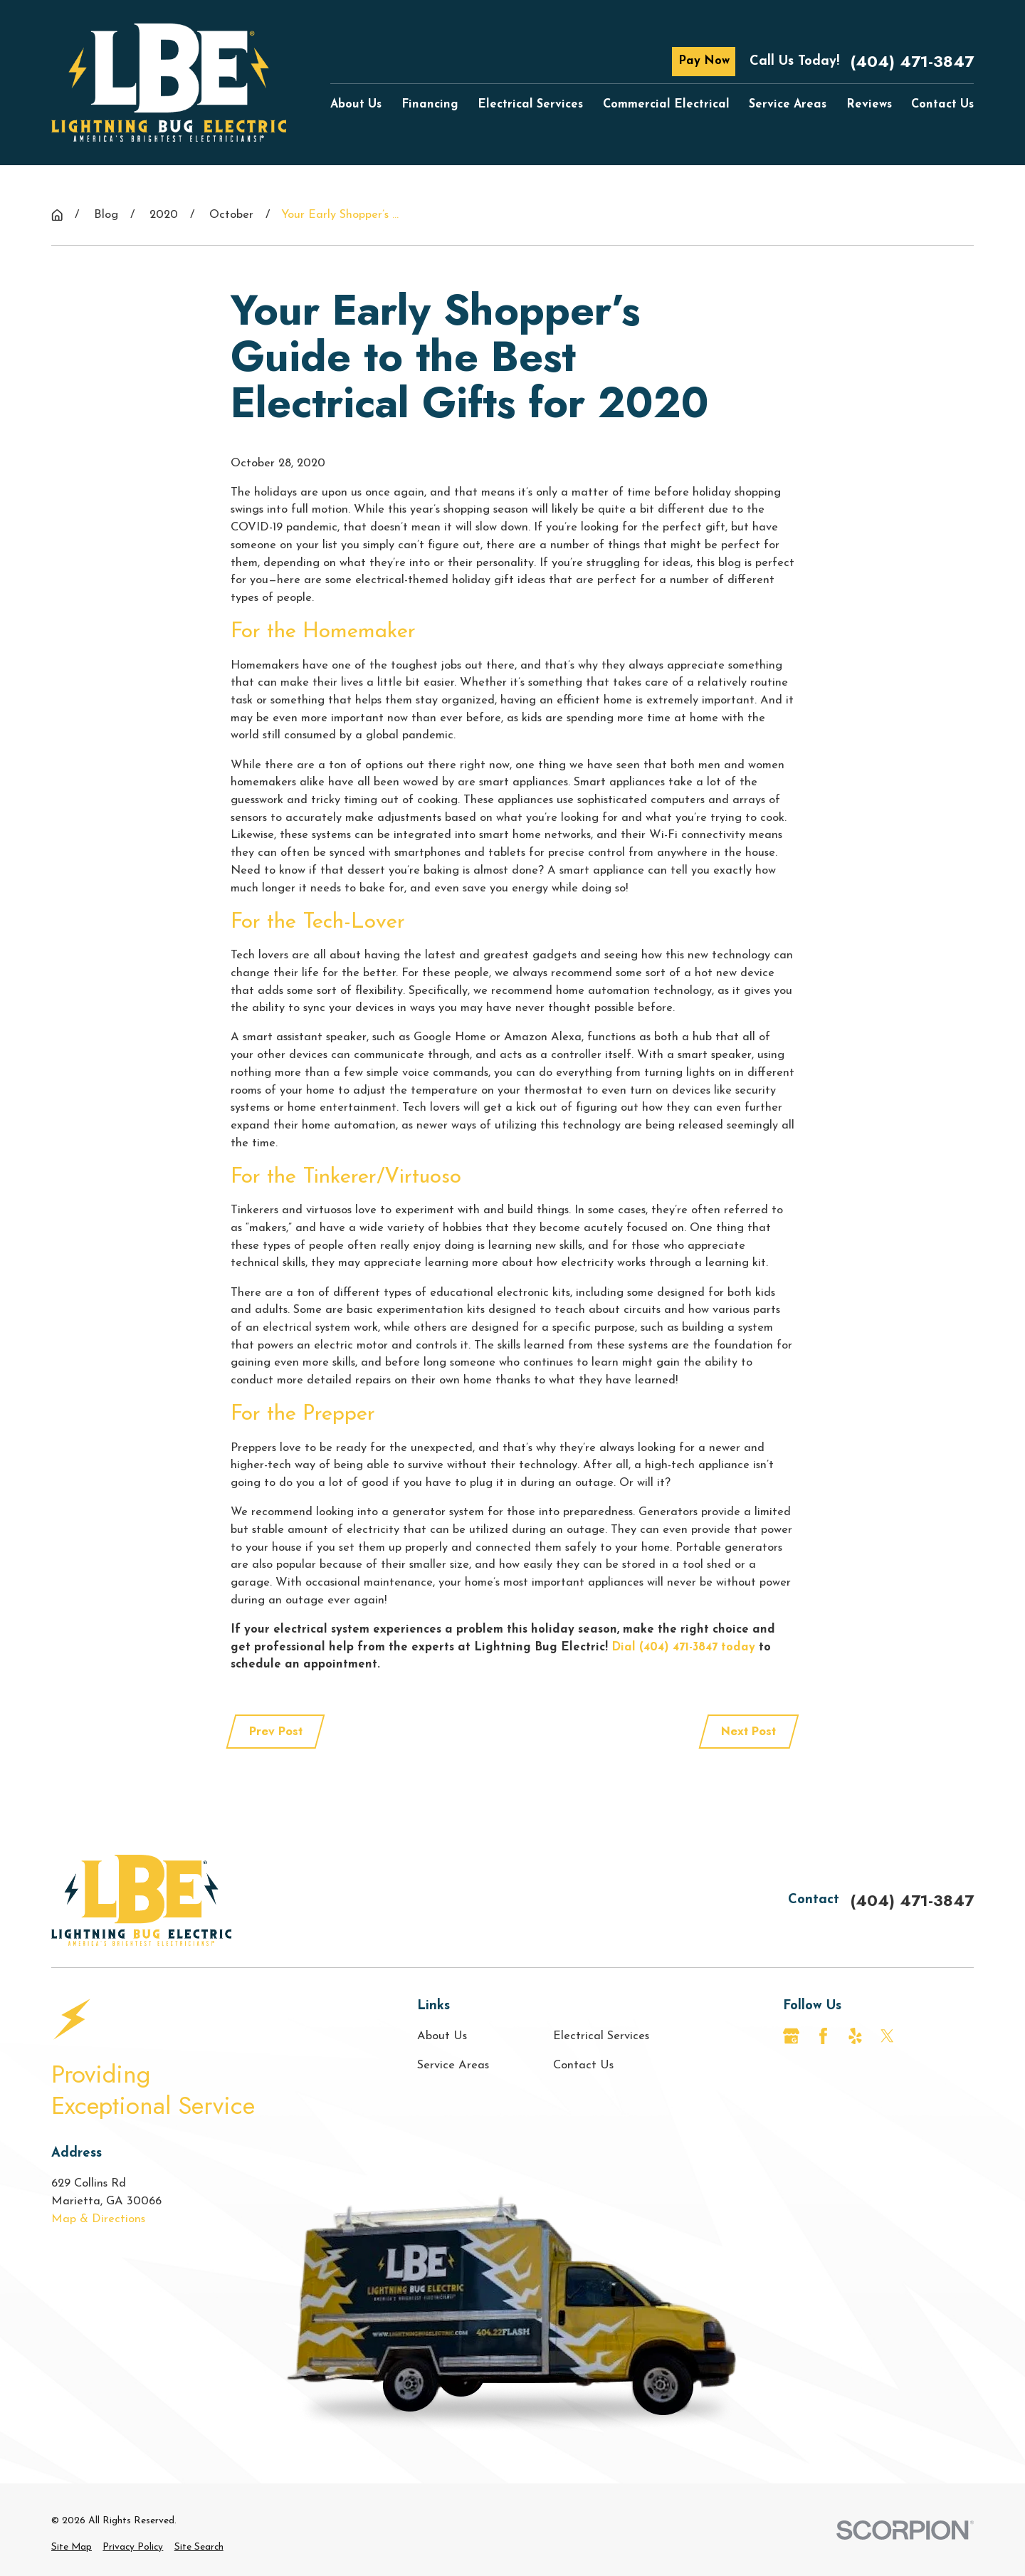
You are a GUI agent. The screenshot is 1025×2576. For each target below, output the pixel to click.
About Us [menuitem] (356, 104)
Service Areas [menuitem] (787, 104)
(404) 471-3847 (912, 61)
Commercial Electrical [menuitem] (666, 104)
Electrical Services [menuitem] (530, 104)
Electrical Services (601, 2036)
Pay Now (704, 61)
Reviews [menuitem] (869, 104)
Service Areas (453, 2065)
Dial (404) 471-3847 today (683, 1647)
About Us (442, 2036)
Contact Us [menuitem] (942, 104)
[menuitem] (71, 2547)
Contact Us (583, 2065)
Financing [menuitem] (429, 104)
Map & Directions (98, 2219)
